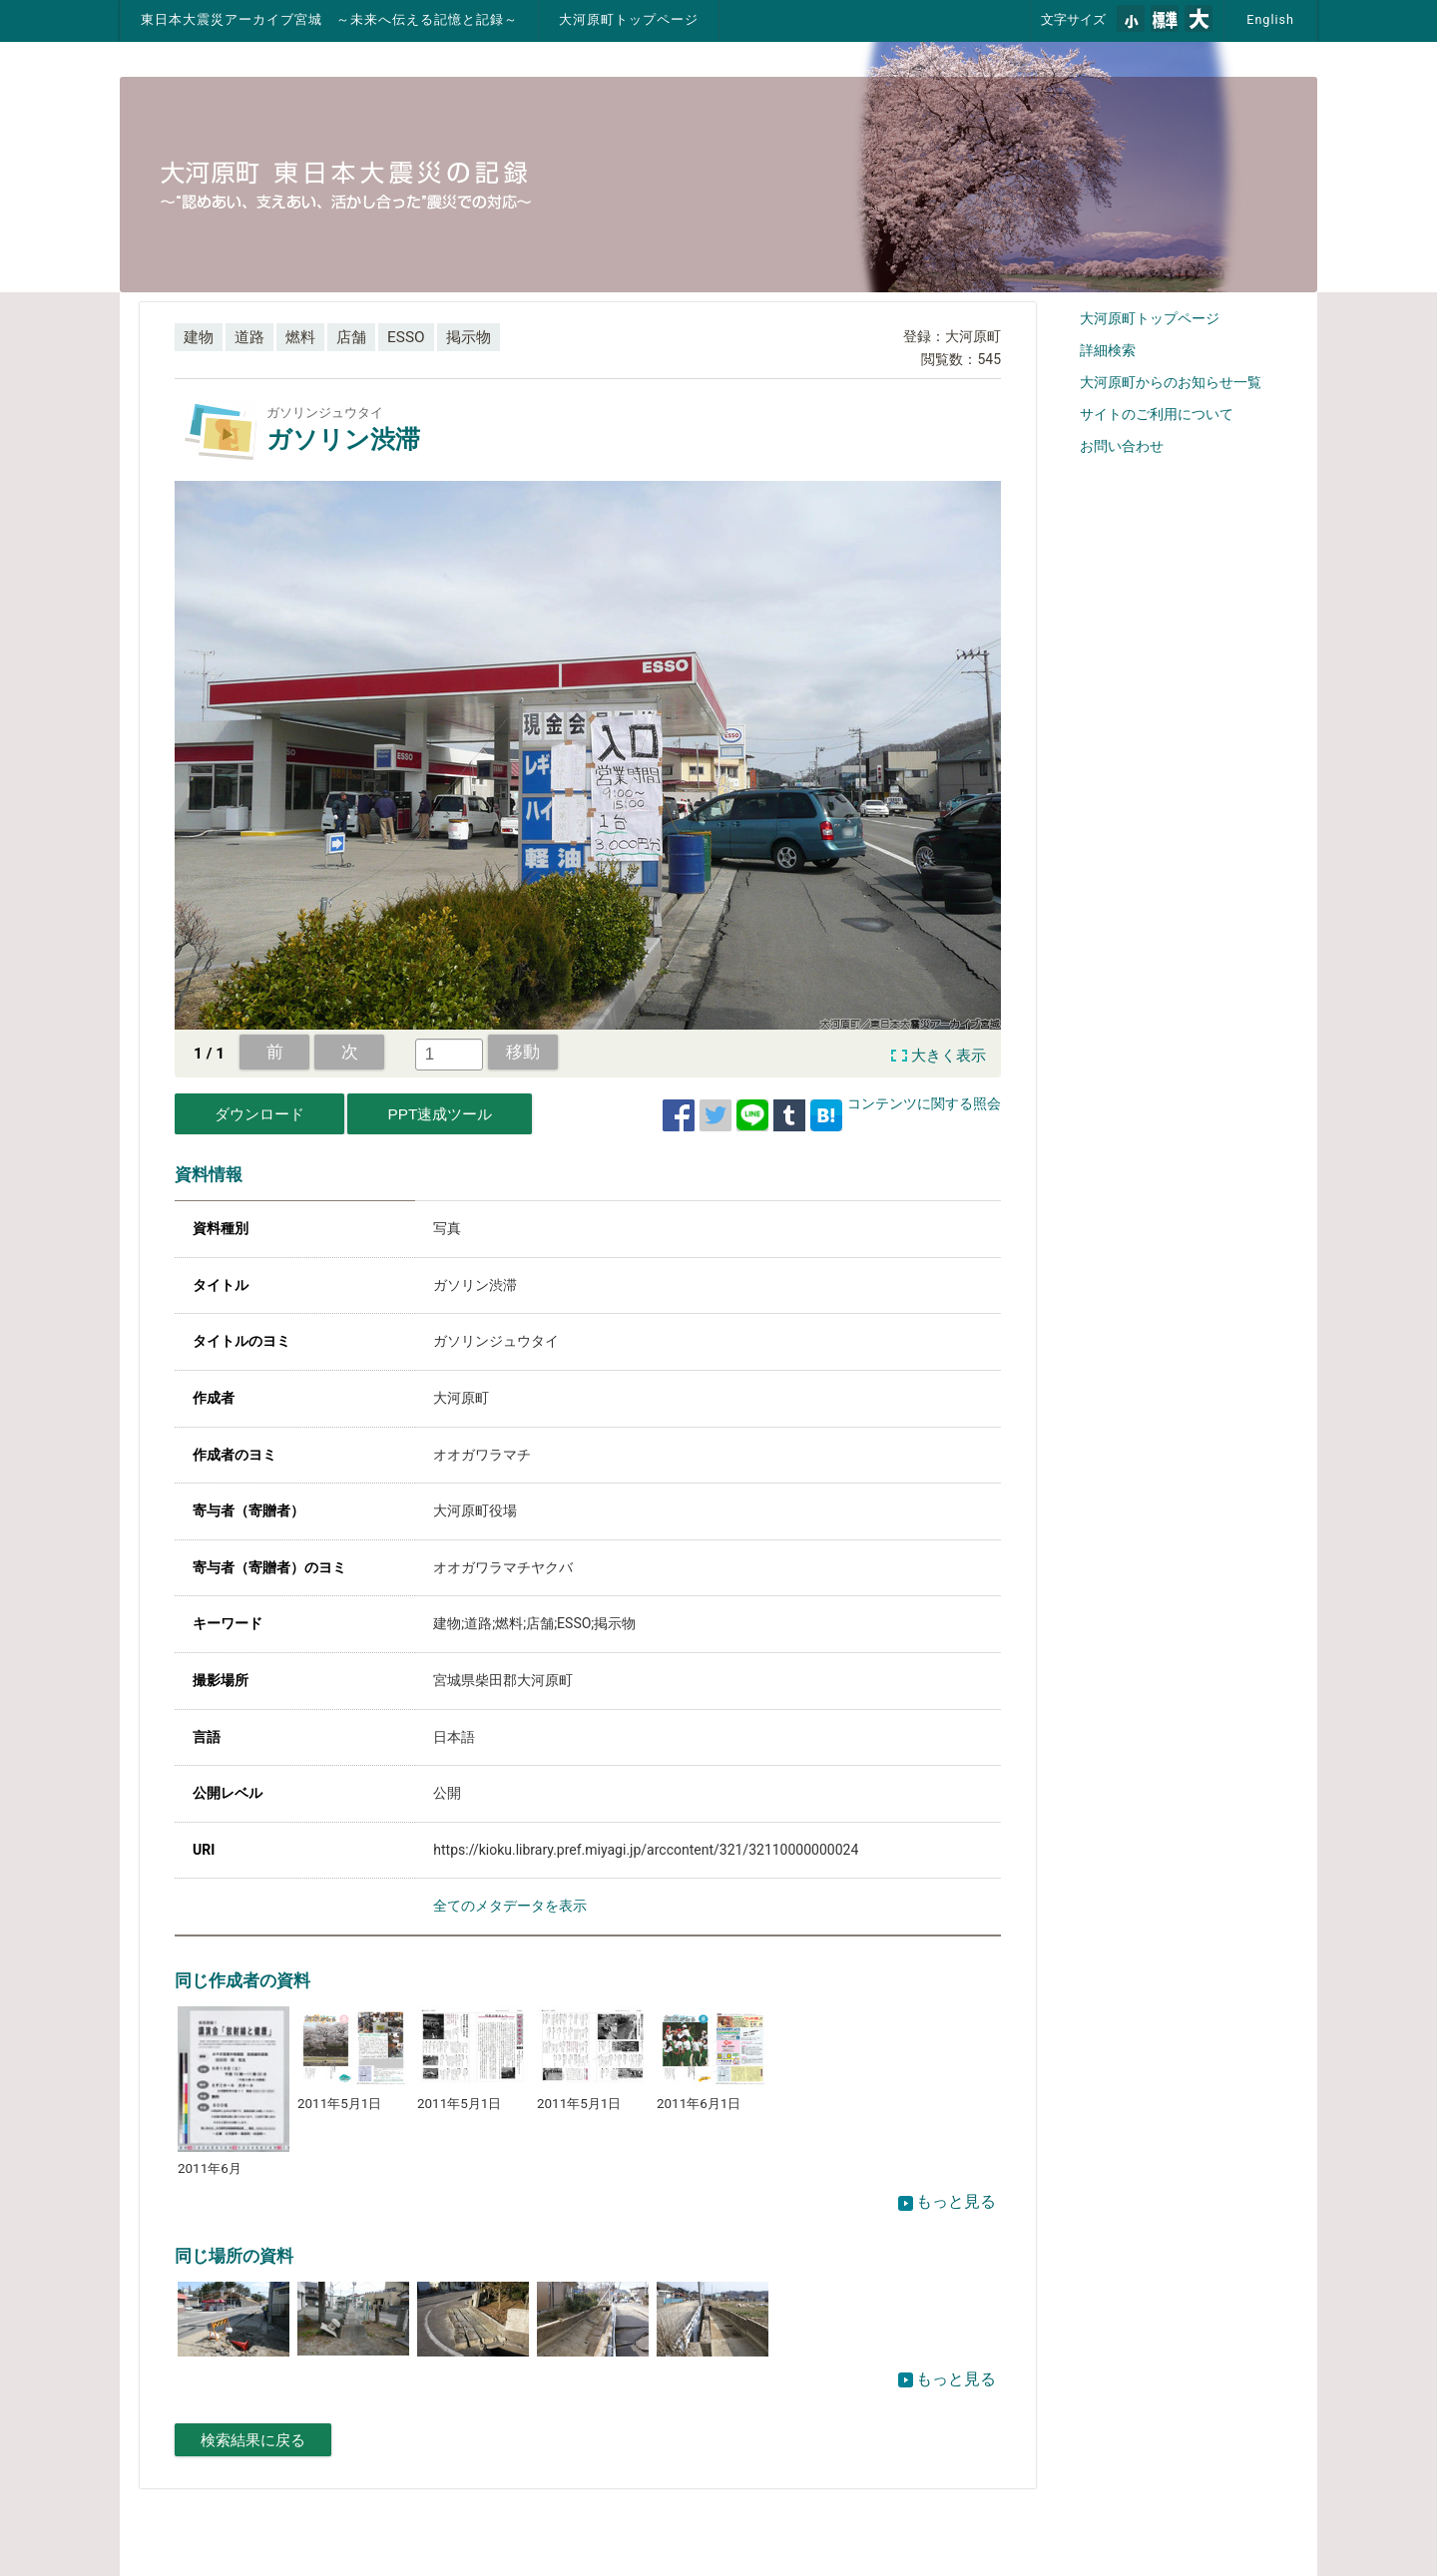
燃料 (300, 337)
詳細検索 (1108, 350)
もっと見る (947, 2201)
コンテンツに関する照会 (924, 1103)
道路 (249, 337)
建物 (199, 337)
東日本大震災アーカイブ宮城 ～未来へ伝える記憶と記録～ (329, 19)
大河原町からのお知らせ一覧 (1170, 382)
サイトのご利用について (1156, 414)
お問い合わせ (1122, 446)
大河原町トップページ (629, 19)
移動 (523, 1052)
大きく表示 (948, 1056)
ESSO (406, 337)
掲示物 (468, 337)
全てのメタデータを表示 (510, 1906)
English (1270, 19)
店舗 (351, 337)
